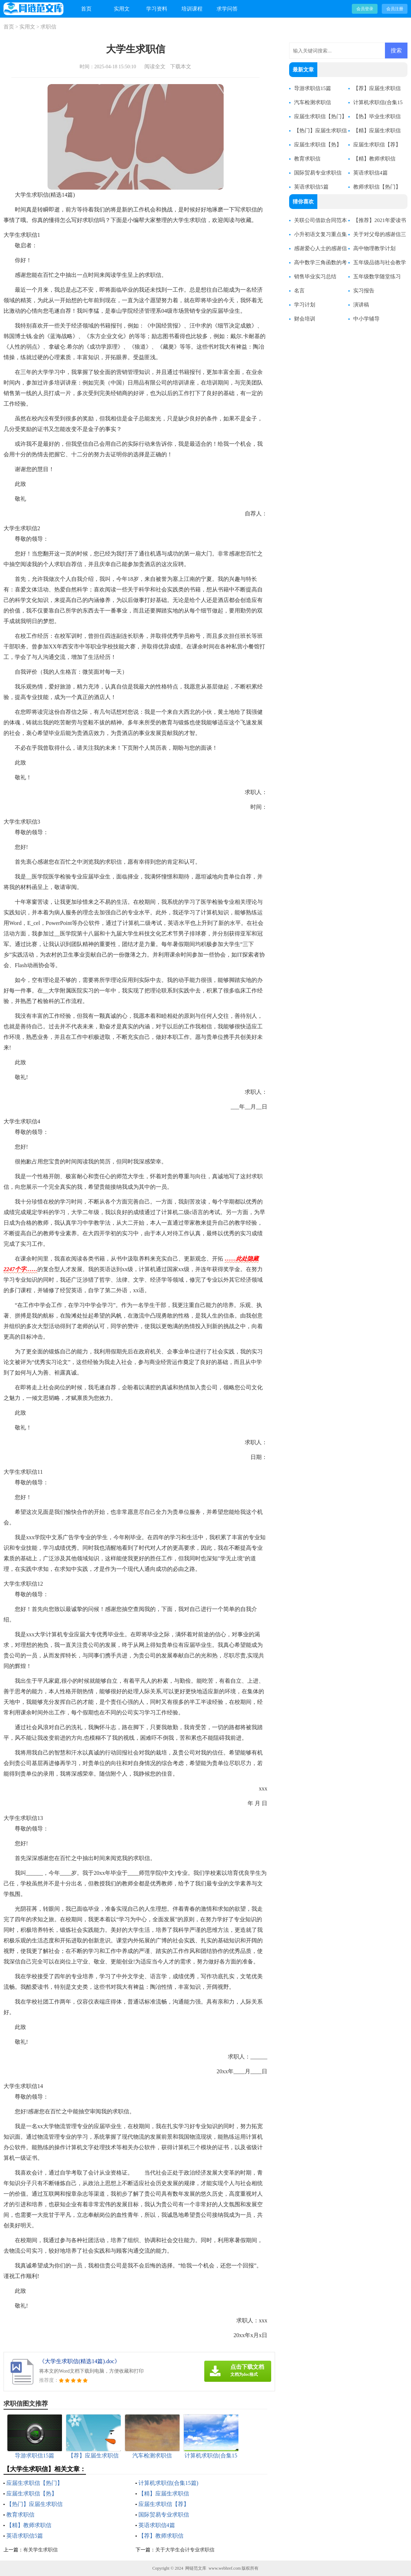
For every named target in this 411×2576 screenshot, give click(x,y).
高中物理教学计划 (374, 248)
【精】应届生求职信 (163, 2493)
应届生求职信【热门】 (34, 2483)
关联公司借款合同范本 (320, 220)
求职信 (48, 27)
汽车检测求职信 (312, 102)
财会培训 (304, 319)
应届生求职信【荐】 (163, 2504)
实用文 (122, 9)
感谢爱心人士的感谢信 (320, 248)
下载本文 (180, 66)
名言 (299, 290)
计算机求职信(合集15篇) (168, 2483)
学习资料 (156, 9)
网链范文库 (195, 2568)
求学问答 (227, 9)
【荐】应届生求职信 (377, 88)
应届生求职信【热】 (31, 2493)
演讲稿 (361, 304)
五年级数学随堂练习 (377, 276)
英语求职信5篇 (24, 2536)
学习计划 (304, 304)
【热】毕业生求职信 (377, 116)
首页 (86, 9)
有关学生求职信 (40, 2549)
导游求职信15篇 (312, 88)
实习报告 (363, 290)
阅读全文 (155, 66)
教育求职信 (20, 2515)
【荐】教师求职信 (160, 2536)
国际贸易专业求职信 (163, 2515)
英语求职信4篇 (156, 2525)
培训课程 (192, 9)
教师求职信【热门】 (377, 187)
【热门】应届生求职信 (34, 2504)
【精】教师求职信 (28, 2525)
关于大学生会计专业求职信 (184, 2549)
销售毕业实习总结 (315, 276)
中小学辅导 (366, 319)
